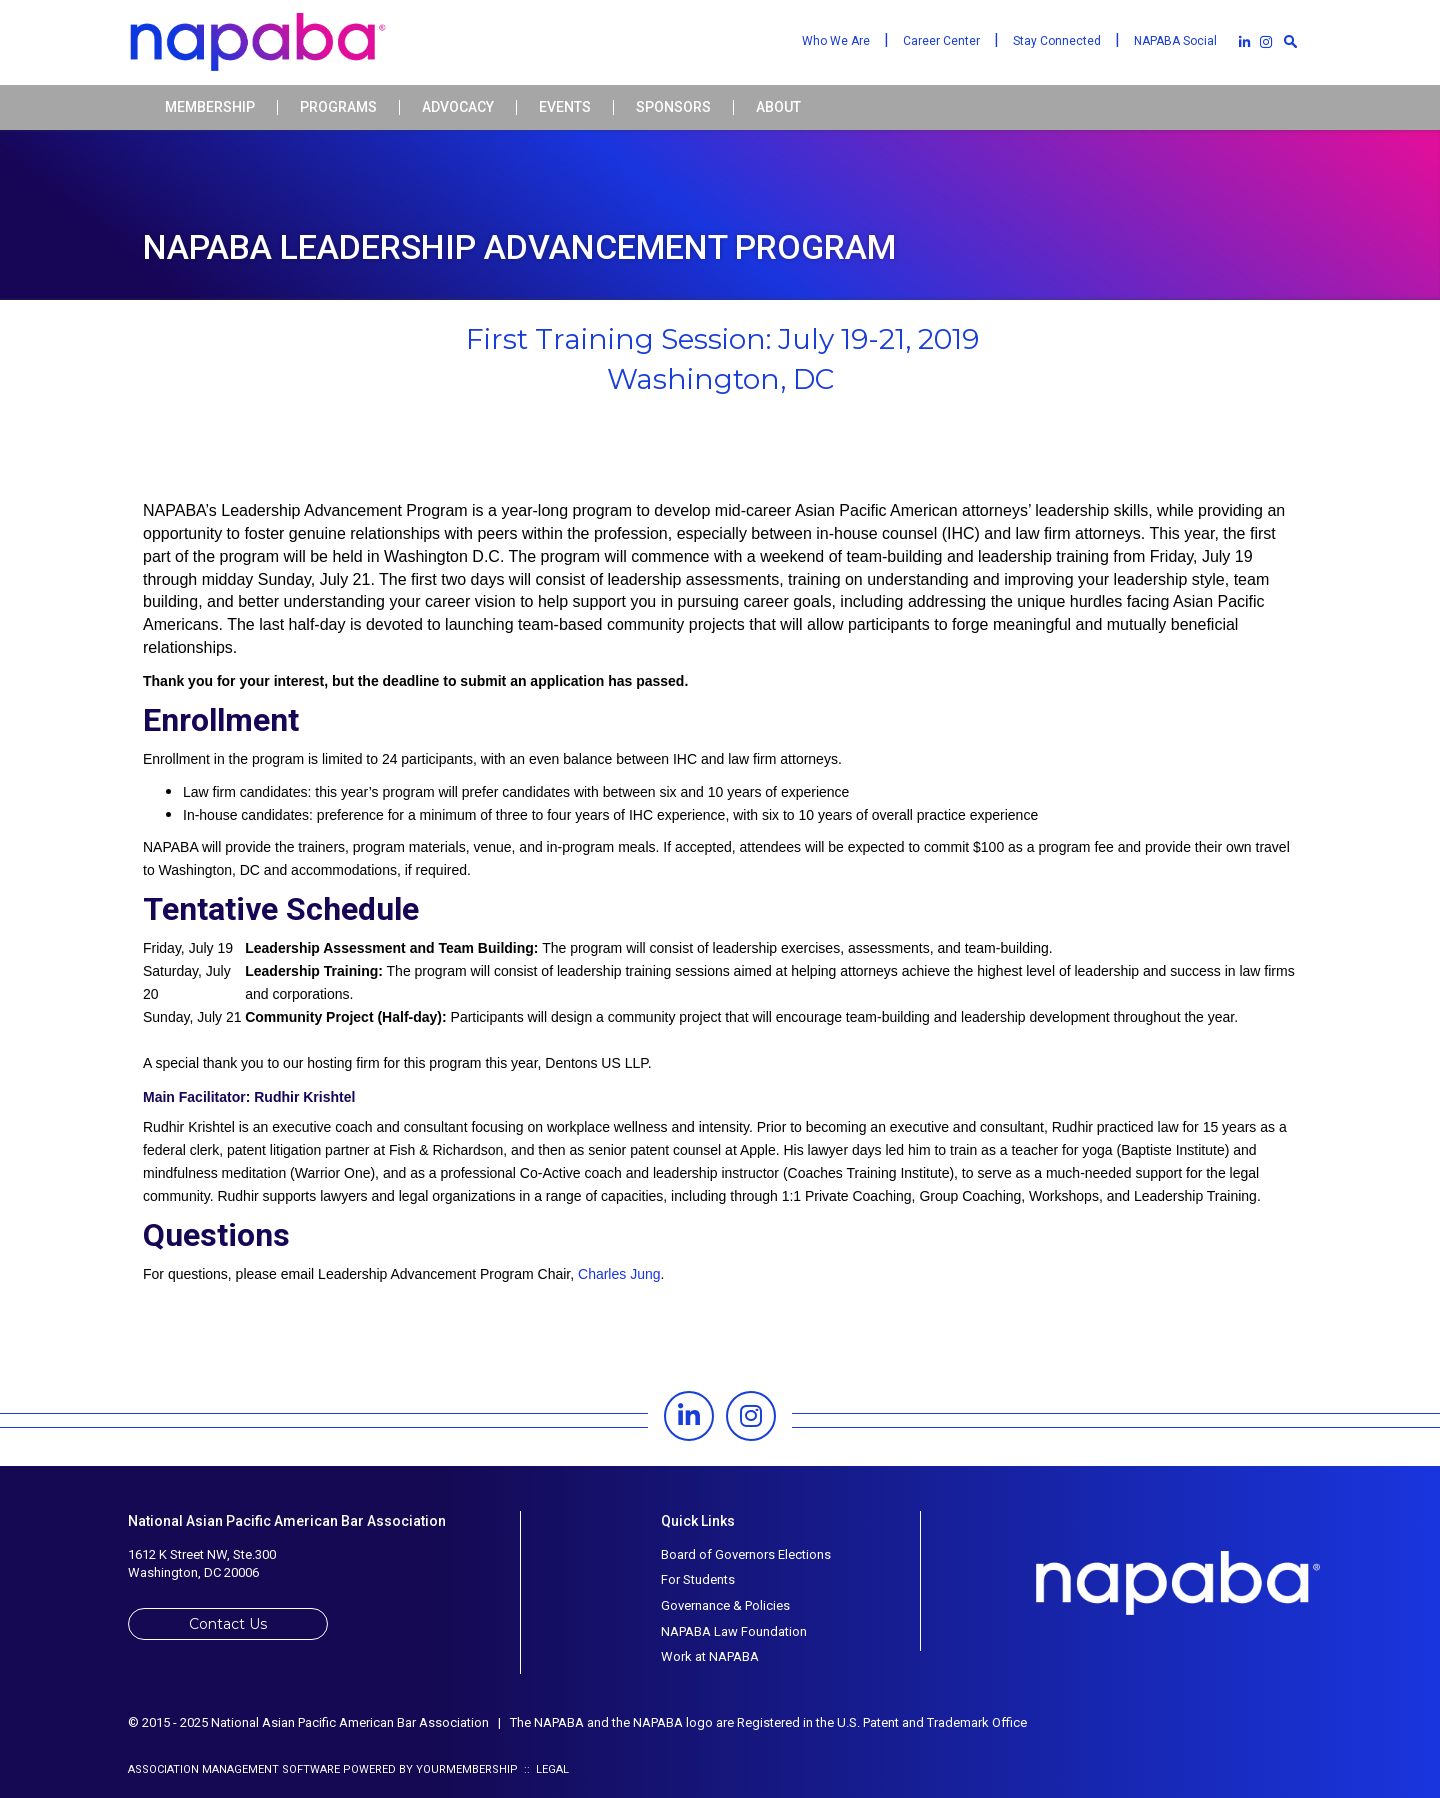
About (778, 107)
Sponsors (673, 107)
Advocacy (458, 107)
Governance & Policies (725, 1605)
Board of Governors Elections (746, 1554)
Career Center (941, 41)
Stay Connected (1057, 41)
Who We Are (836, 41)
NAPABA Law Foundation (734, 1631)
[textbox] (1290, 41)
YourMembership (467, 1769)
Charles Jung (619, 1274)
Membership (210, 107)
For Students (698, 1579)
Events (565, 107)
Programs (338, 107)
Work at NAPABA (710, 1656)
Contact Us (228, 1624)
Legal (552, 1769)
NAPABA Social (1175, 41)
